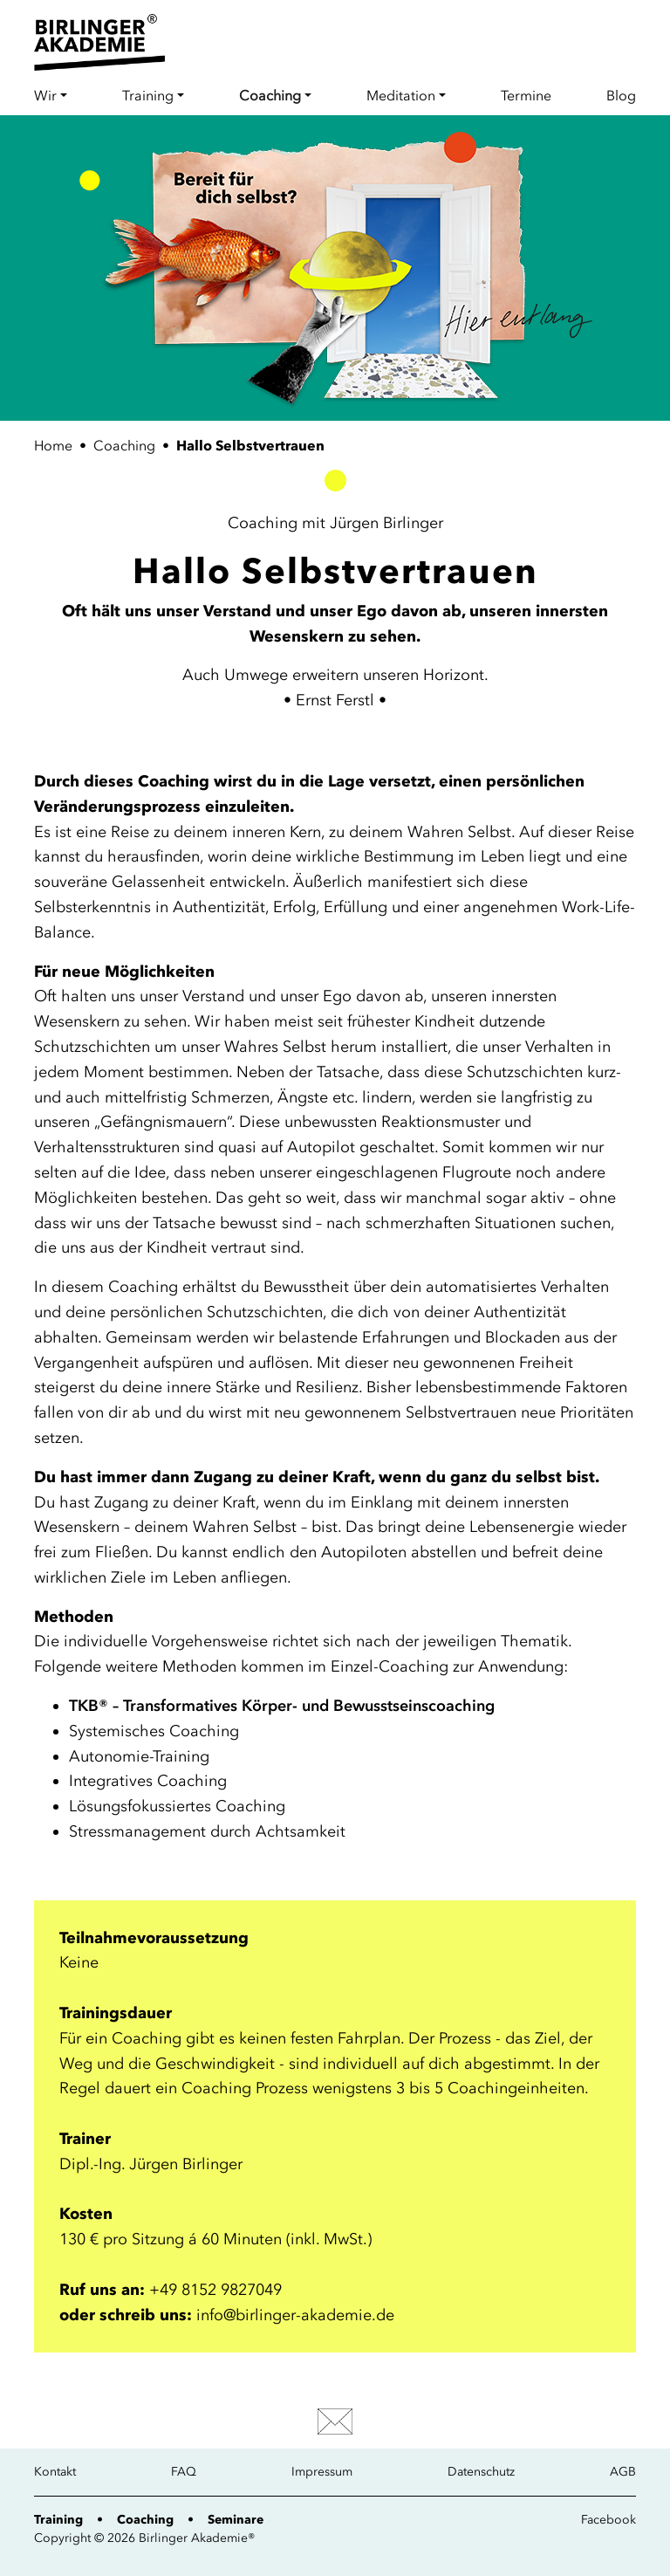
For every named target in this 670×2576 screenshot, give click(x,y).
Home (53, 445)
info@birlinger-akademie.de (295, 2315)
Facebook (608, 2519)
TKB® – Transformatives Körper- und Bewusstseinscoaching (282, 1705)
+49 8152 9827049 (215, 2289)
